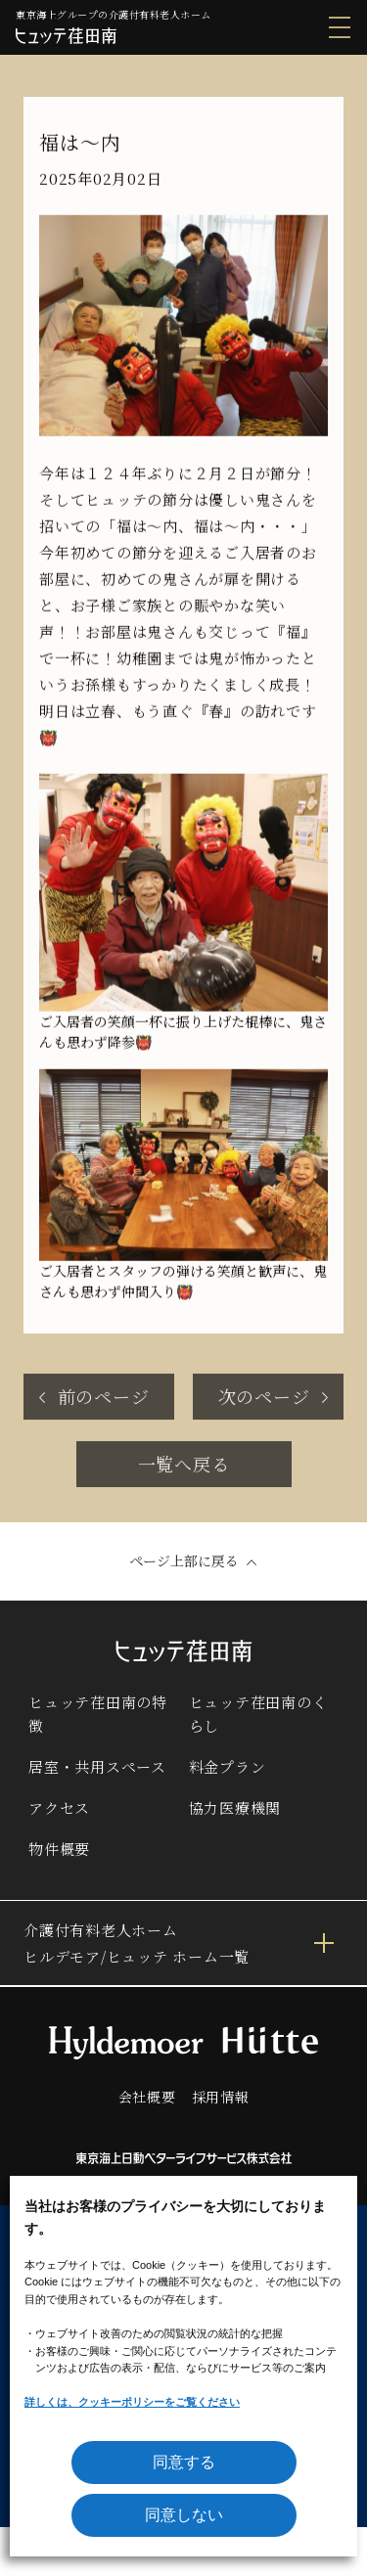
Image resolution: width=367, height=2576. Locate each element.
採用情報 (221, 2096)
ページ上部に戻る (184, 1560)
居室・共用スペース (97, 1766)
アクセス (59, 1807)
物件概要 (59, 1848)
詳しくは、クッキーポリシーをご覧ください (132, 2402)
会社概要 (147, 2096)
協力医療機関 (235, 1807)
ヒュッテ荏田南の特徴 (97, 1714)
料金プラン (227, 1766)
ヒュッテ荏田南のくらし (258, 1714)
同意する (184, 2462)
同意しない (184, 2515)
